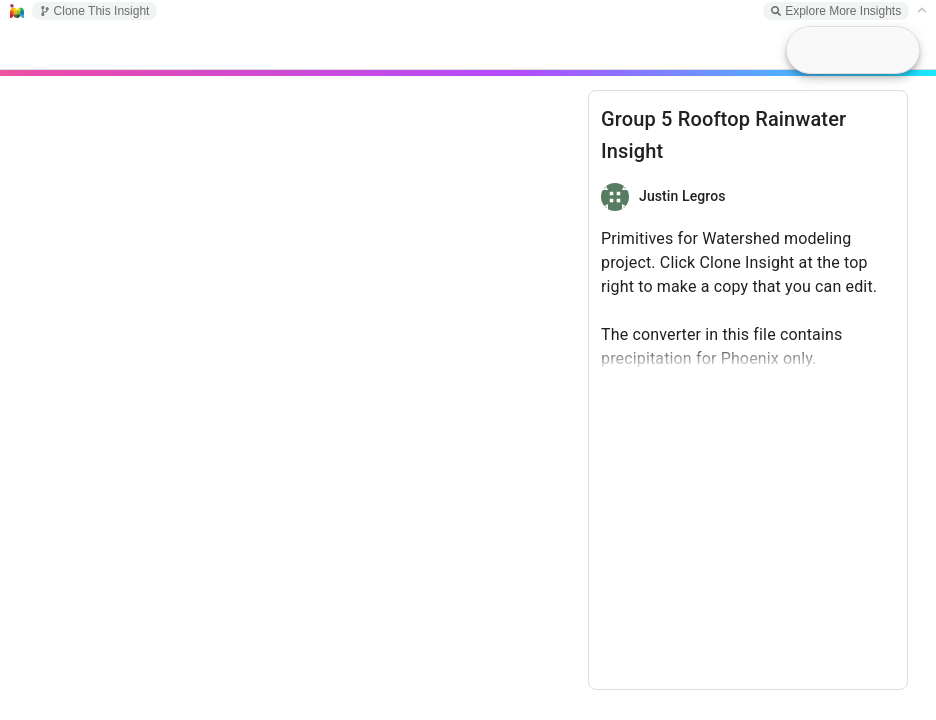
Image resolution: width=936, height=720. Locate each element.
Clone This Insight (95, 11)
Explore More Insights (836, 11)
